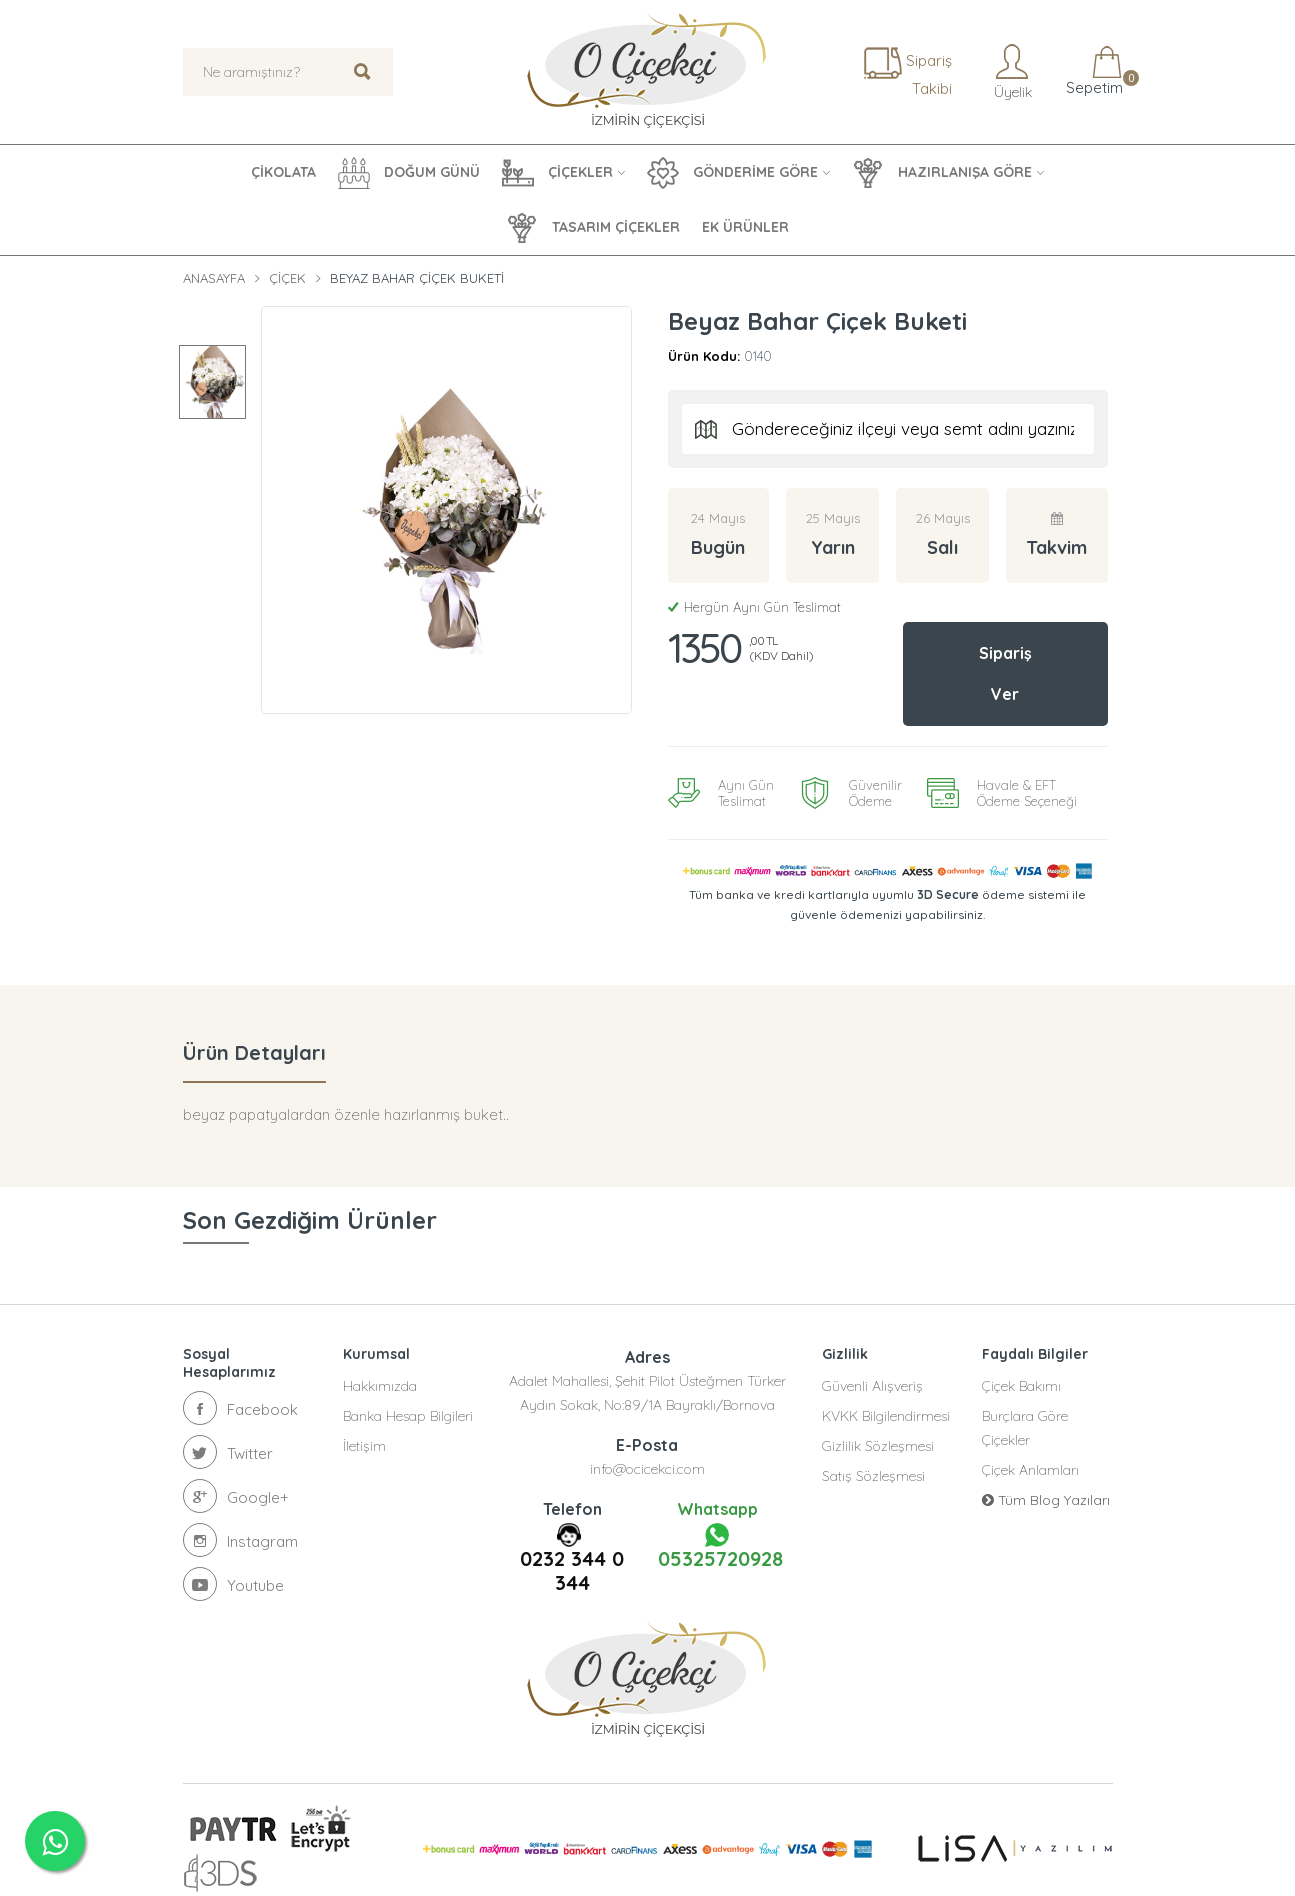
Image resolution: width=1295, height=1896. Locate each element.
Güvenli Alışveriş (872, 1384)
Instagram (240, 1538)
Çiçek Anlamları (1030, 1468)
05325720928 (717, 1545)
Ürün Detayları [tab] (254, 1050)
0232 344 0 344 (572, 1569)
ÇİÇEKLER (557, 173)
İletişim (364, 1444)
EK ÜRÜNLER (745, 227)
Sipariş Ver (1005, 672)
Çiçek (287, 278)
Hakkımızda (380, 1384)
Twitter (228, 1450)
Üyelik (1011, 71)
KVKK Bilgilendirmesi (886, 1414)
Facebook (240, 1406)
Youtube (233, 1582)
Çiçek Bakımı (1021, 1384)
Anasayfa (214, 278)
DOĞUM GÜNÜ (409, 173)
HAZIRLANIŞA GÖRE (942, 173)
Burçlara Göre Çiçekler (1025, 1426)
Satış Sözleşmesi (873, 1474)
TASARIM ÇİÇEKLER (593, 228)
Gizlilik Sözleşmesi (878, 1444)
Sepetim (1092, 71)
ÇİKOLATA (283, 172)
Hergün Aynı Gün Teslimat (754, 607)
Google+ (236, 1494)
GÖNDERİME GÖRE (732, 173)
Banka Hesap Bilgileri (408, 1414)
